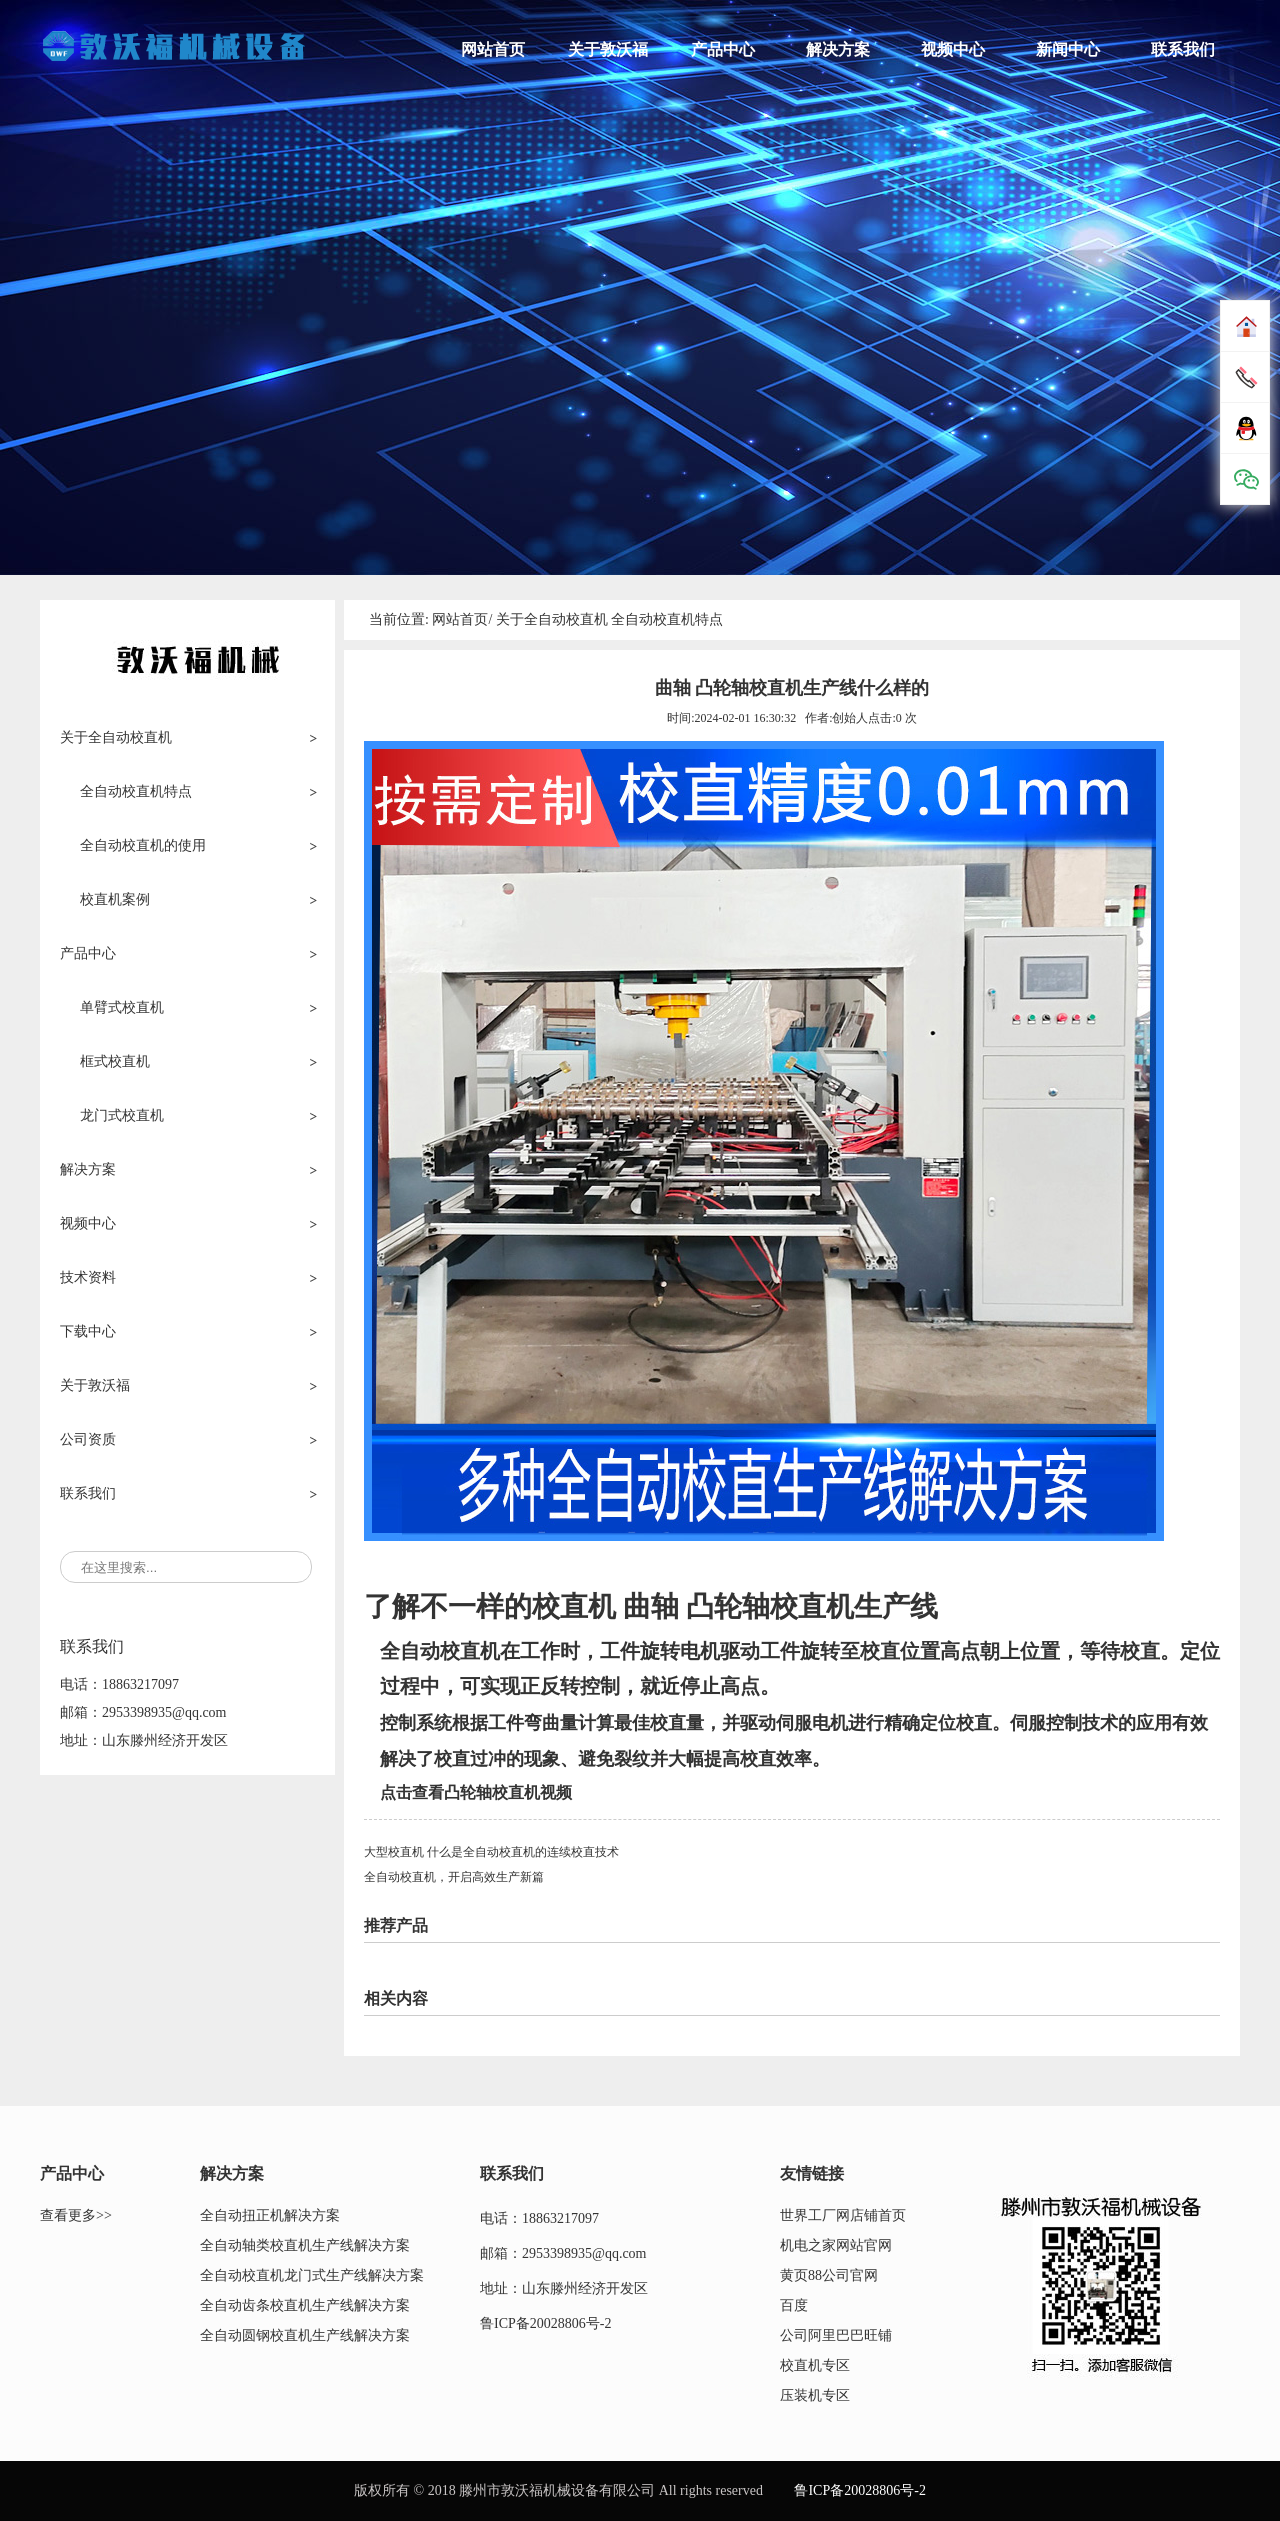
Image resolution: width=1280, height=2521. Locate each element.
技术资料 (88, 1277)
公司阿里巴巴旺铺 (836, 2335)
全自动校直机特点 (667, 619)
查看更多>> (76, 2215)
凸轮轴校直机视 (500, 1792)
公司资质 (88, 1439)
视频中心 (953, 49)
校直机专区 (815, 2365)
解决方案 (838, 49)
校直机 (577, 1606)
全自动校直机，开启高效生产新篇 (454, 1877)
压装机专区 (815, 2395)
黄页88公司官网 (829, 2275)
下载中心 (88, 1331)
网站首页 (493, 49)
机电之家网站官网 (836, 2245)
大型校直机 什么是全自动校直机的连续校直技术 (491, 1852)
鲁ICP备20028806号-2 (545, 2323)
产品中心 (723, 49)
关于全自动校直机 (116, 737)
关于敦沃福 (608, 49)
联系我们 (1183, 49)
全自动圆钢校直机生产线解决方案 (305, 2335)
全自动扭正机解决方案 (270, 2215)
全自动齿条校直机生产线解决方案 (305, 2305)
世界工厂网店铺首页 (843, 2215)
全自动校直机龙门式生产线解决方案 (312, 2275)
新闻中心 (1068, 49)
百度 (794, 2305)
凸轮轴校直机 (770, 1606)
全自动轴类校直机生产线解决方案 (305, 2245)
